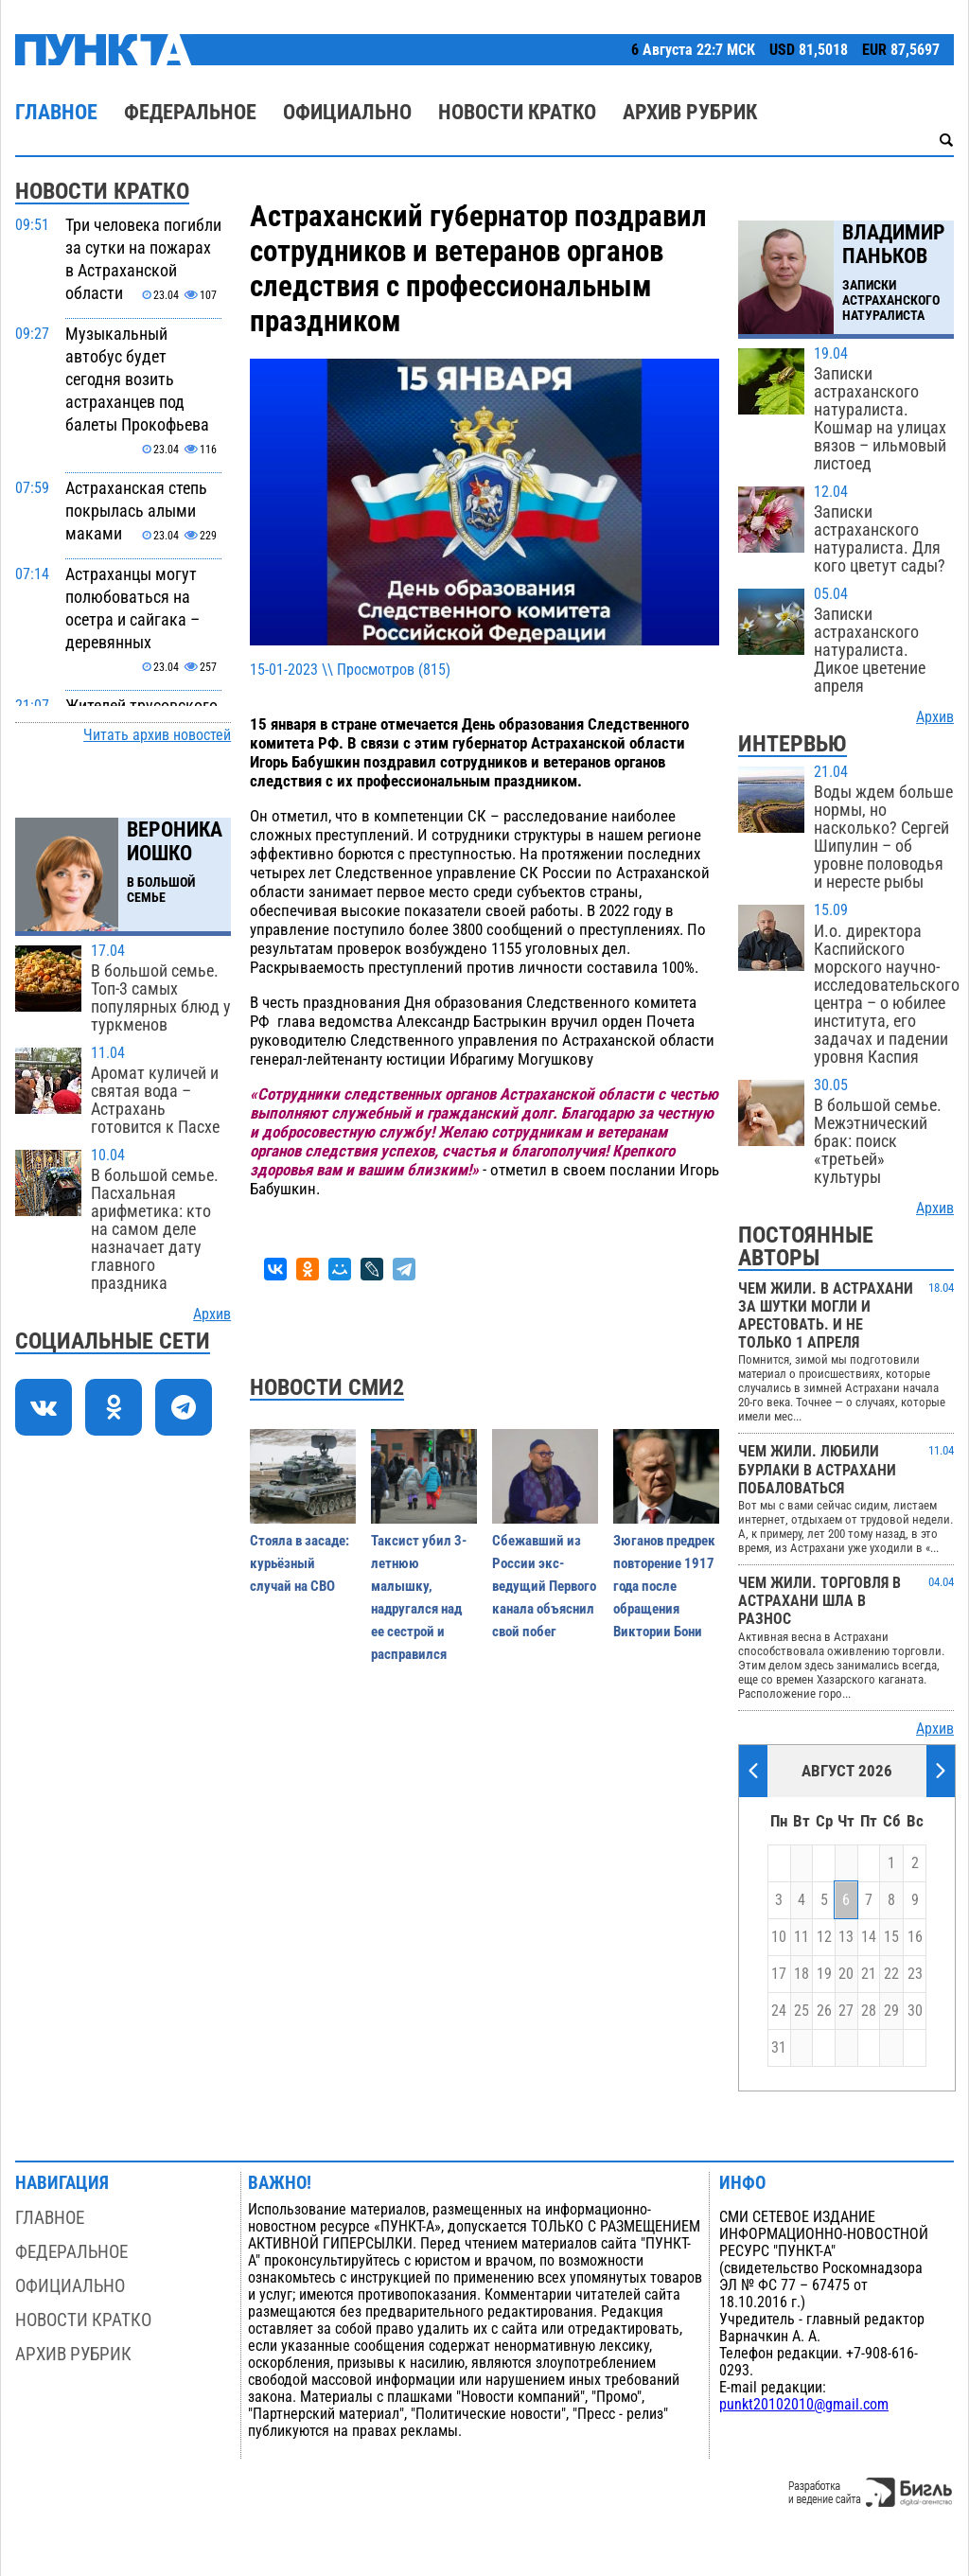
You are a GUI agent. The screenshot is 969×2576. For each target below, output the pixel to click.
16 (915, 1937)
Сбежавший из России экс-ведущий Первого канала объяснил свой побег (544, 1586)
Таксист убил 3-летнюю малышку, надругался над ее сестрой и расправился (419, 1597)
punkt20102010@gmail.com (804, 2404)
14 (868, 1937)
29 (891, 2011)
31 (778, 2047)
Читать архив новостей (157, 735)
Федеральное (190, 112)
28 (868, 2011)
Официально (347, 112)
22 (891, 1974)
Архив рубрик (690, 112)
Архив (212, 1314)
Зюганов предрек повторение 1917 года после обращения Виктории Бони (664, 1586)
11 (801, 1937)
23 (915, 1974)
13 (846, 1937)
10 (778, 1937)
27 (846, 2011)
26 (824, 2011)
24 (778, 2011)
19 (824, 1974)
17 (778, 1974)
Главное (56, 112)
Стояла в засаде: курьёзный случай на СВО (299, 1563)
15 (891, 1937)
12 (824, 1937)
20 (846, 1974)
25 (801, 2011)
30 (915, 2011)
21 (868, 1974)
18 (801, 1974)
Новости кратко (517, 112)
